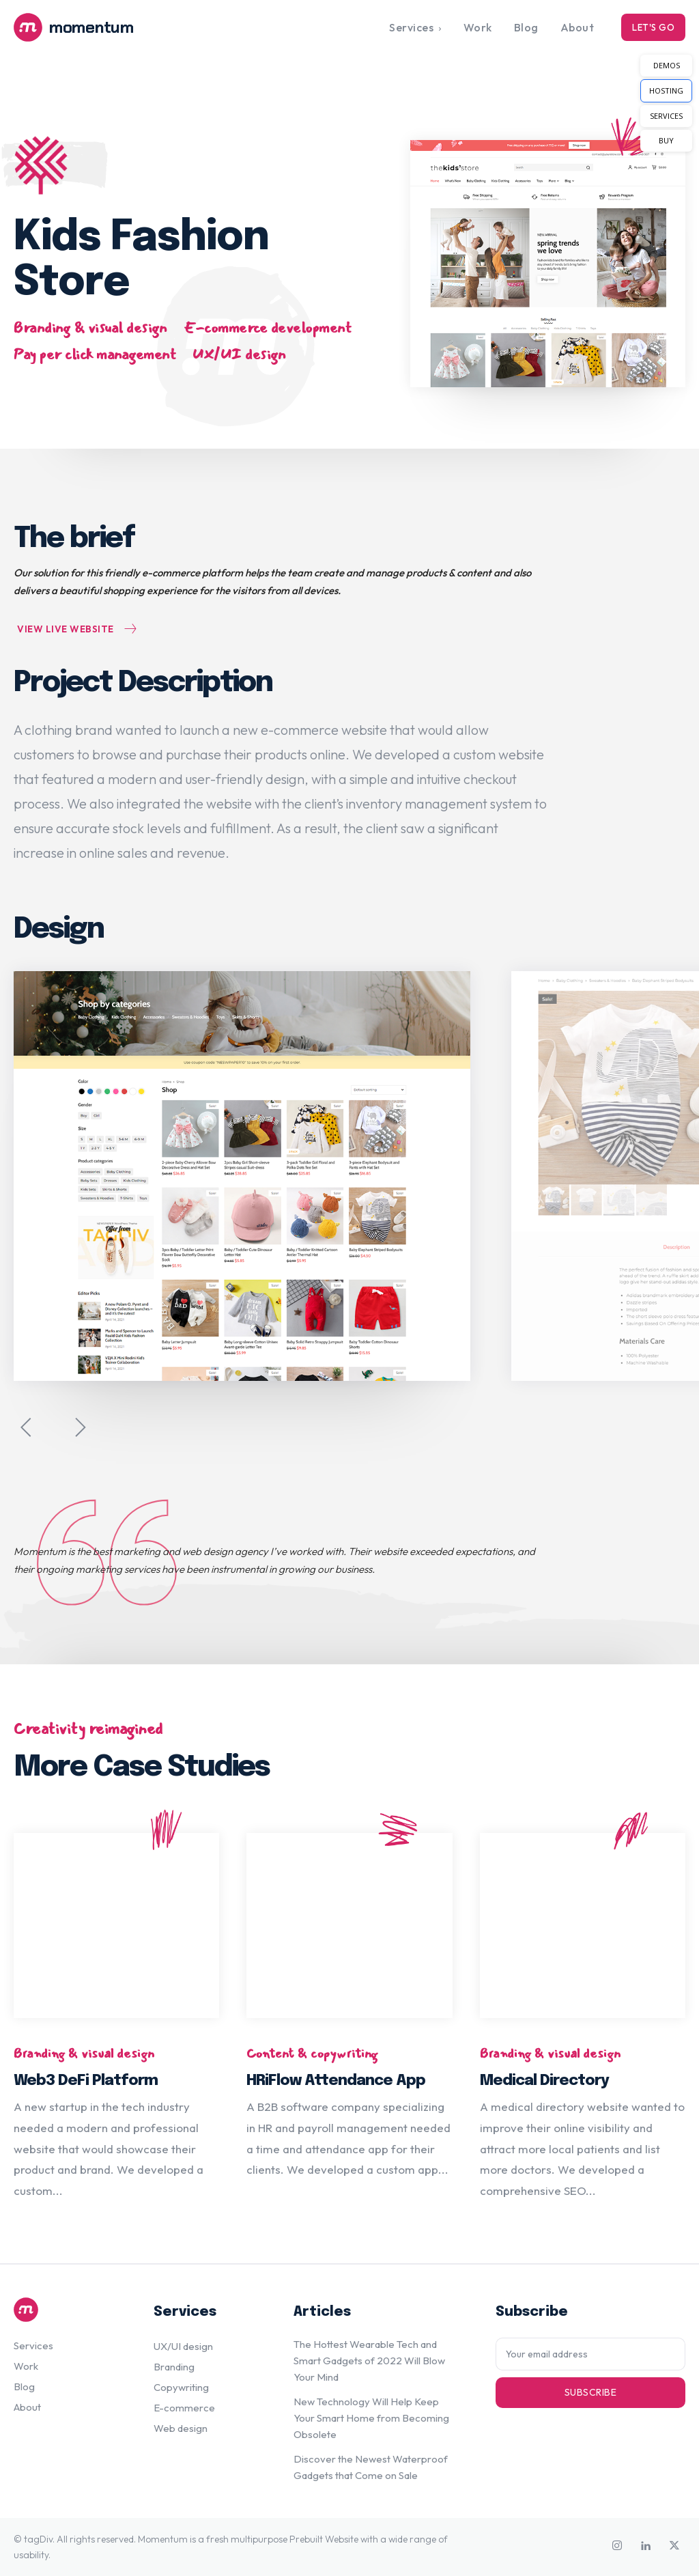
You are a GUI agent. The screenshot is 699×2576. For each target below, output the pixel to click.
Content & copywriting (311, 2054)
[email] (590, 2354)
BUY (666, 140)
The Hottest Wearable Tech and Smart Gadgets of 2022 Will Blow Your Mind (369, 2360)
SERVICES (666, 116)
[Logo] (98, 27)
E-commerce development (267, 328)
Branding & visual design (90, 328)
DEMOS (666, 65)
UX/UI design (238, 354)
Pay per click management (94, 354)
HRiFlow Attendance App (335, 2081)
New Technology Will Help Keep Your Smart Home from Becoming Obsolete (371, 2418)
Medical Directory (544, 2081)
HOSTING (666, 90)
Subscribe (591, 2392)
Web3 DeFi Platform (86, 2081)
